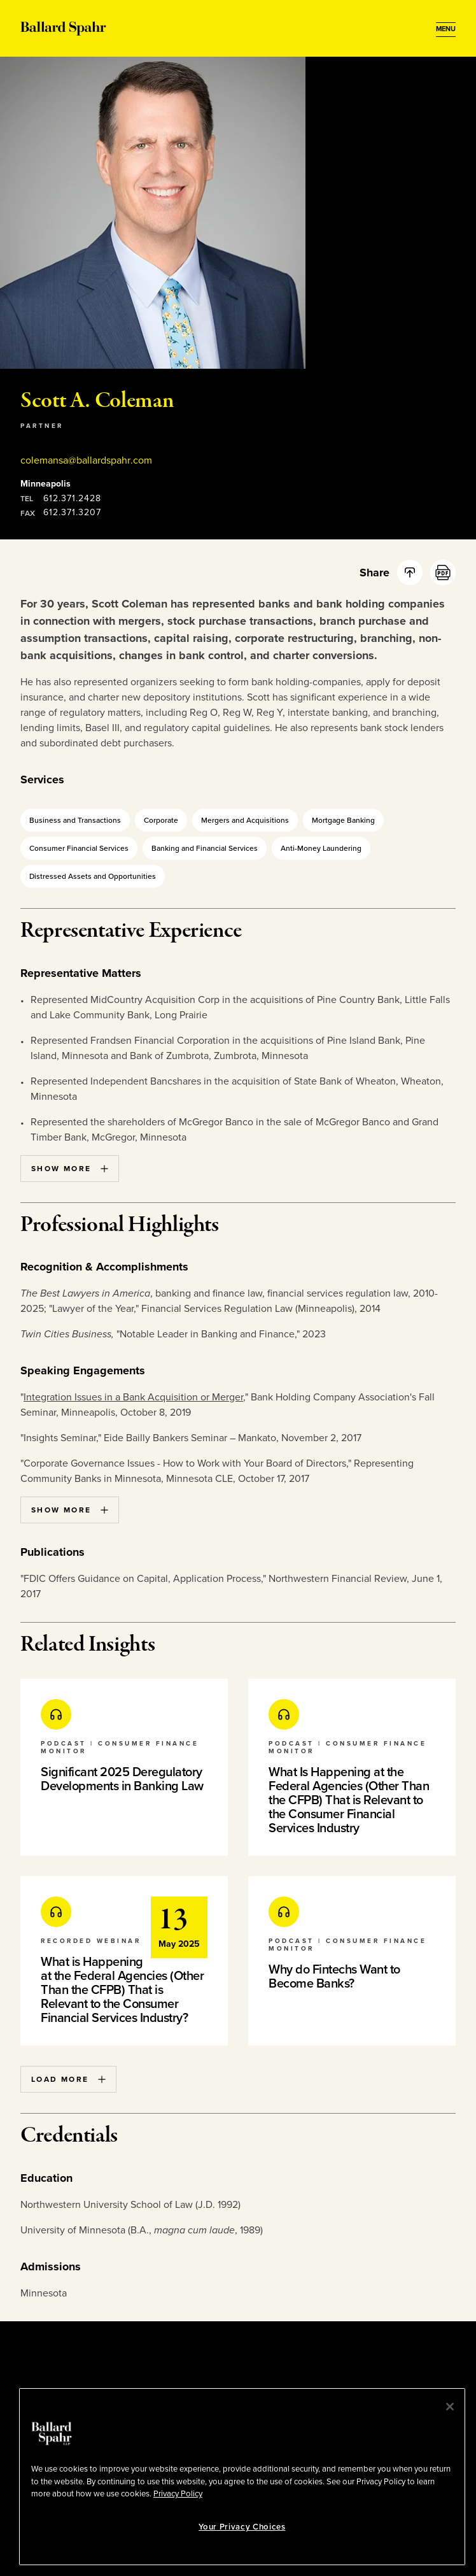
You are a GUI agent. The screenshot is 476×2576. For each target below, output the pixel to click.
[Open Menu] (446, 29)
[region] (242, 2476)
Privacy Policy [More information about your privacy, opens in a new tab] (177, 2494)
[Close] (450, 2407)
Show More (69, 1168)
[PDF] (443, 572)
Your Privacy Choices (242, 2527)
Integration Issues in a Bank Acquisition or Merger (133, 1397)
